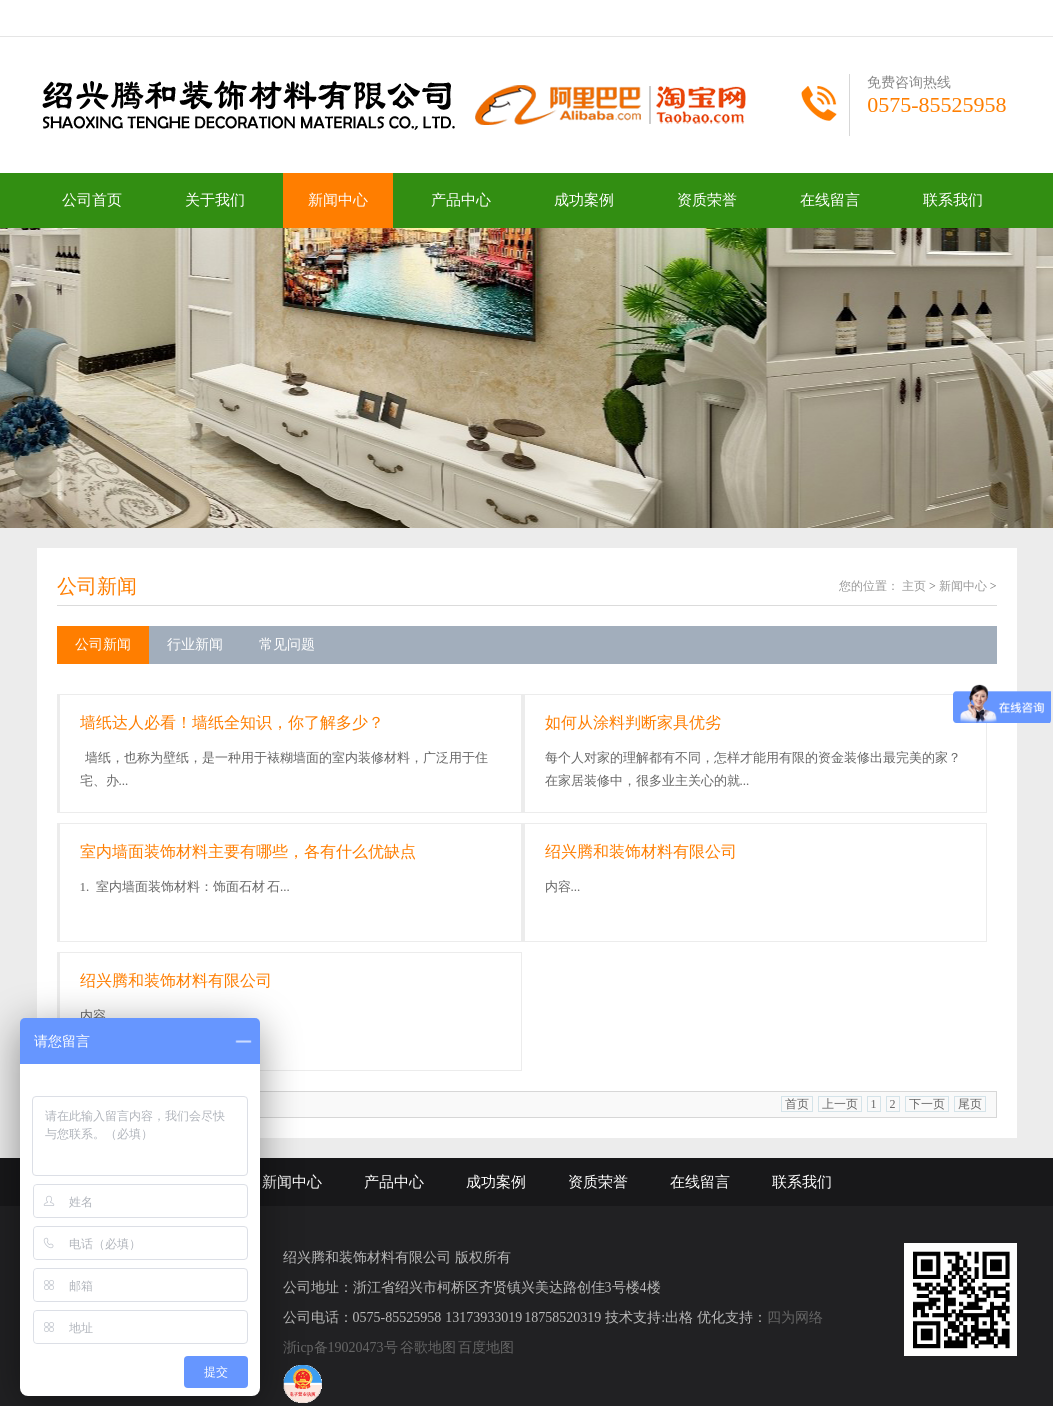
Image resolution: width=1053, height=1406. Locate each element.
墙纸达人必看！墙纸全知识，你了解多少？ (232, 722)
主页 (914, 586)
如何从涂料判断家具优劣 (633, 722)
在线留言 (830, 200)
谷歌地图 (428, 1347)
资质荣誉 (707, 200)
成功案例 (584, 200)
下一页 (927, 1104)
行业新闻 (195, 644)
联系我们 (953, 200)
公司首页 (92, 200)
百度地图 (486, 1347)
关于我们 (215, 200)
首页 (797, 1104)
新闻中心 (338, 200)
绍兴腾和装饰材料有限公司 (641, 851)
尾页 (970, 1104)
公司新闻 (97, 586)
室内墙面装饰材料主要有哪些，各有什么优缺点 (248, 851)
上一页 (840, 1104)
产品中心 (461, 200)
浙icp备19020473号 (340, 1347)
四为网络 (795, 1317)
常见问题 (287, 644)
